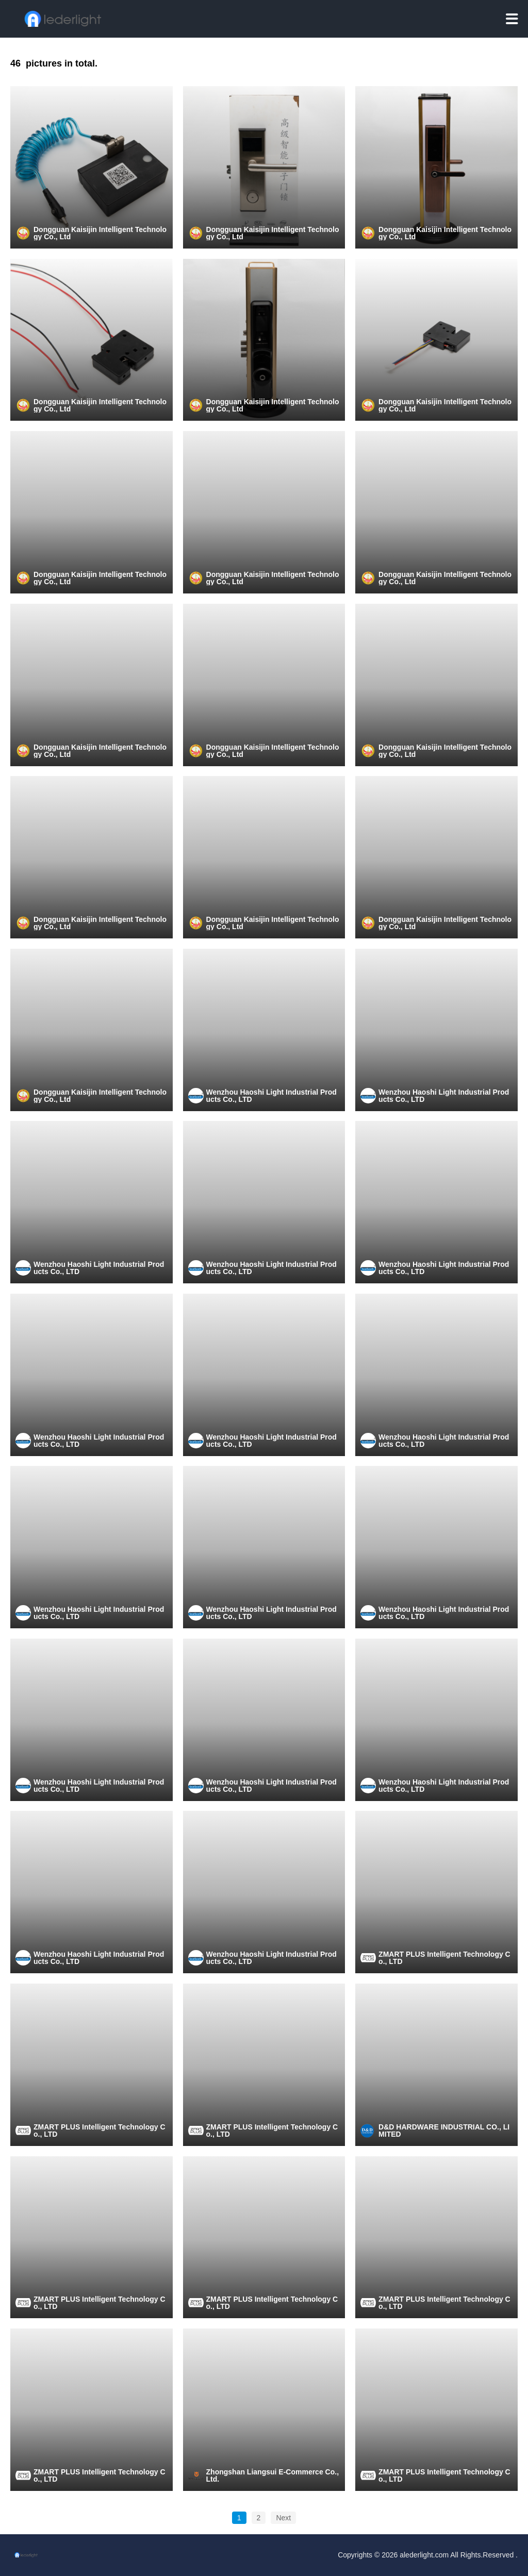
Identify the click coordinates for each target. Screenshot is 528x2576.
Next (283, 2518)
